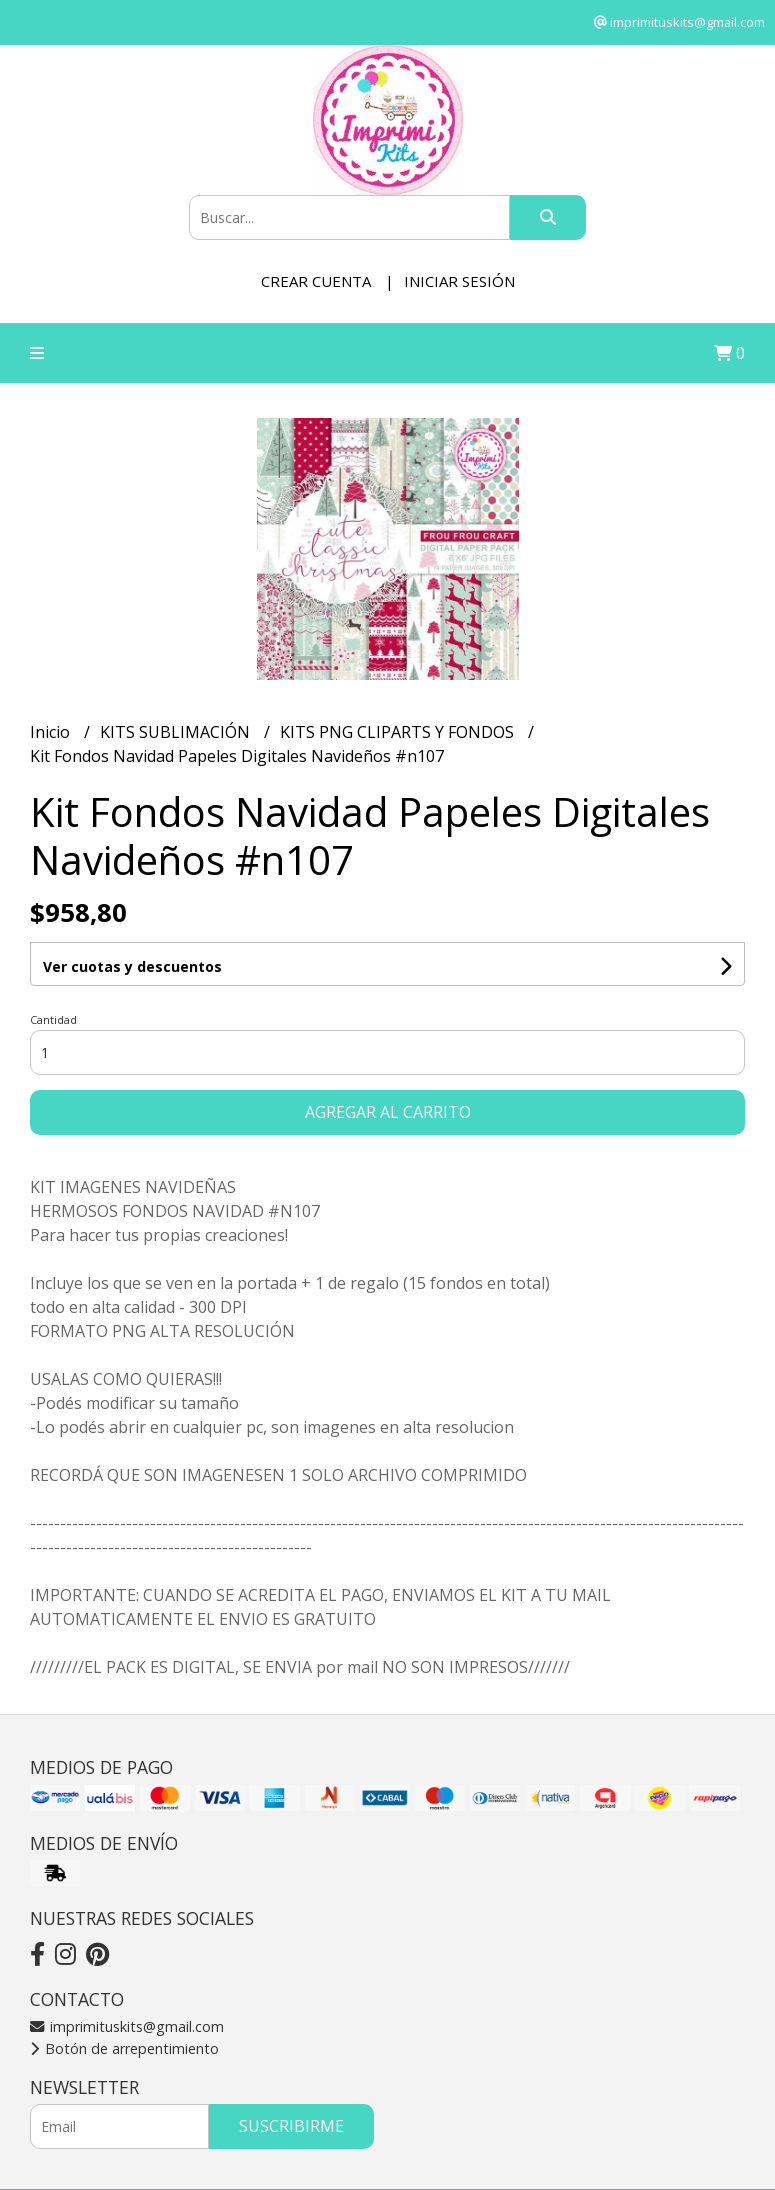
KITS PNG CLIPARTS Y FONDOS (399, 732)
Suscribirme (291, 2126)
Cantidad (53, 1019)
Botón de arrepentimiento (124, 2048)
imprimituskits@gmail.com (127, 2026)
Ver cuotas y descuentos (132, 966)
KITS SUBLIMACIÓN (177, 732)
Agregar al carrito (388, 1112)
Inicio (52, 732)
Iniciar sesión (459, 281)
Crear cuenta (316, 281)
